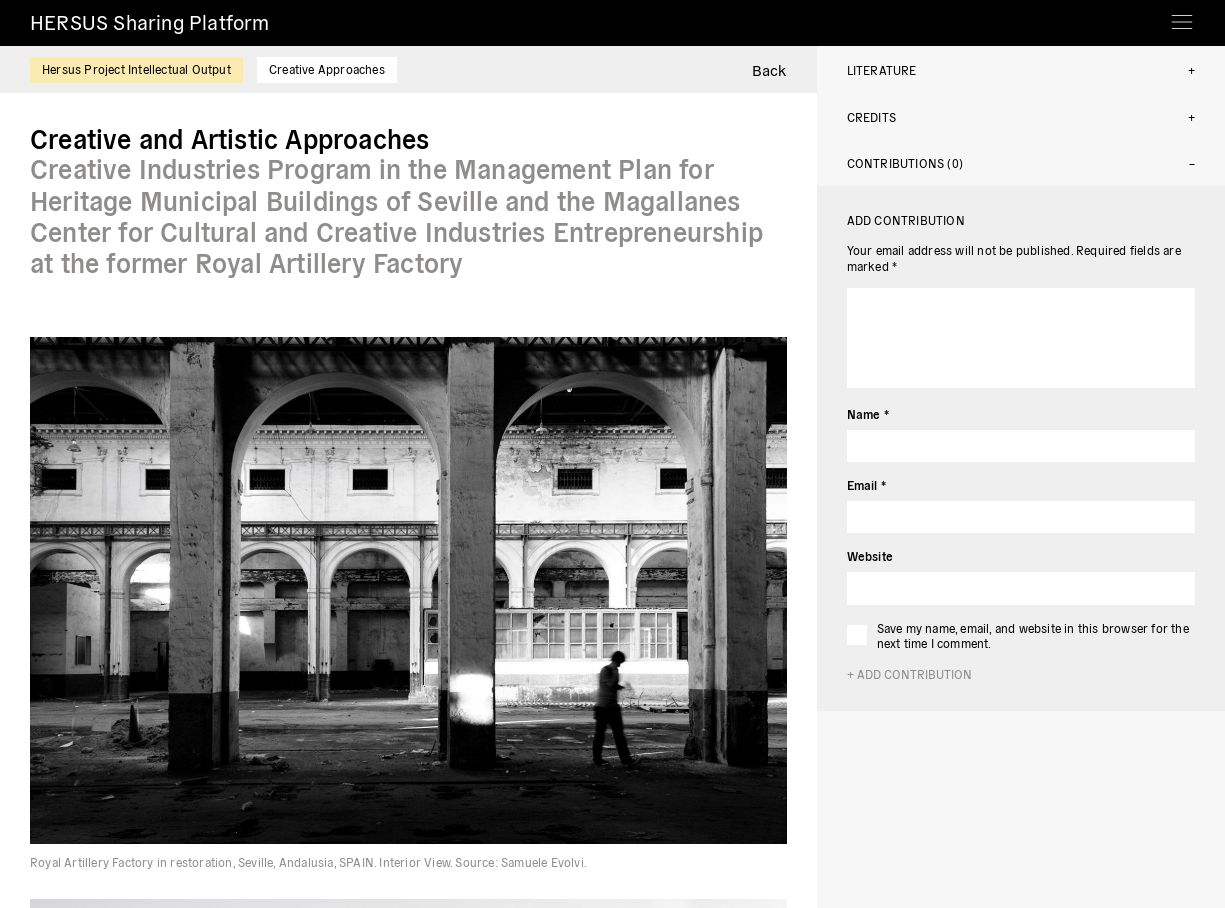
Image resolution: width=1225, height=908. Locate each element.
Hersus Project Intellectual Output (136, 68)
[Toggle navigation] (1182, 15)
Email (866, 484)
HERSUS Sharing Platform (150, 21)
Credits (871, 116)
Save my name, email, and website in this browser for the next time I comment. (1033, 635)
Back (769, 69)
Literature (882, 69)
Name (868, 413)
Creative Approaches (327, 68)
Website (870, 555)
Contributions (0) (905, 162)
